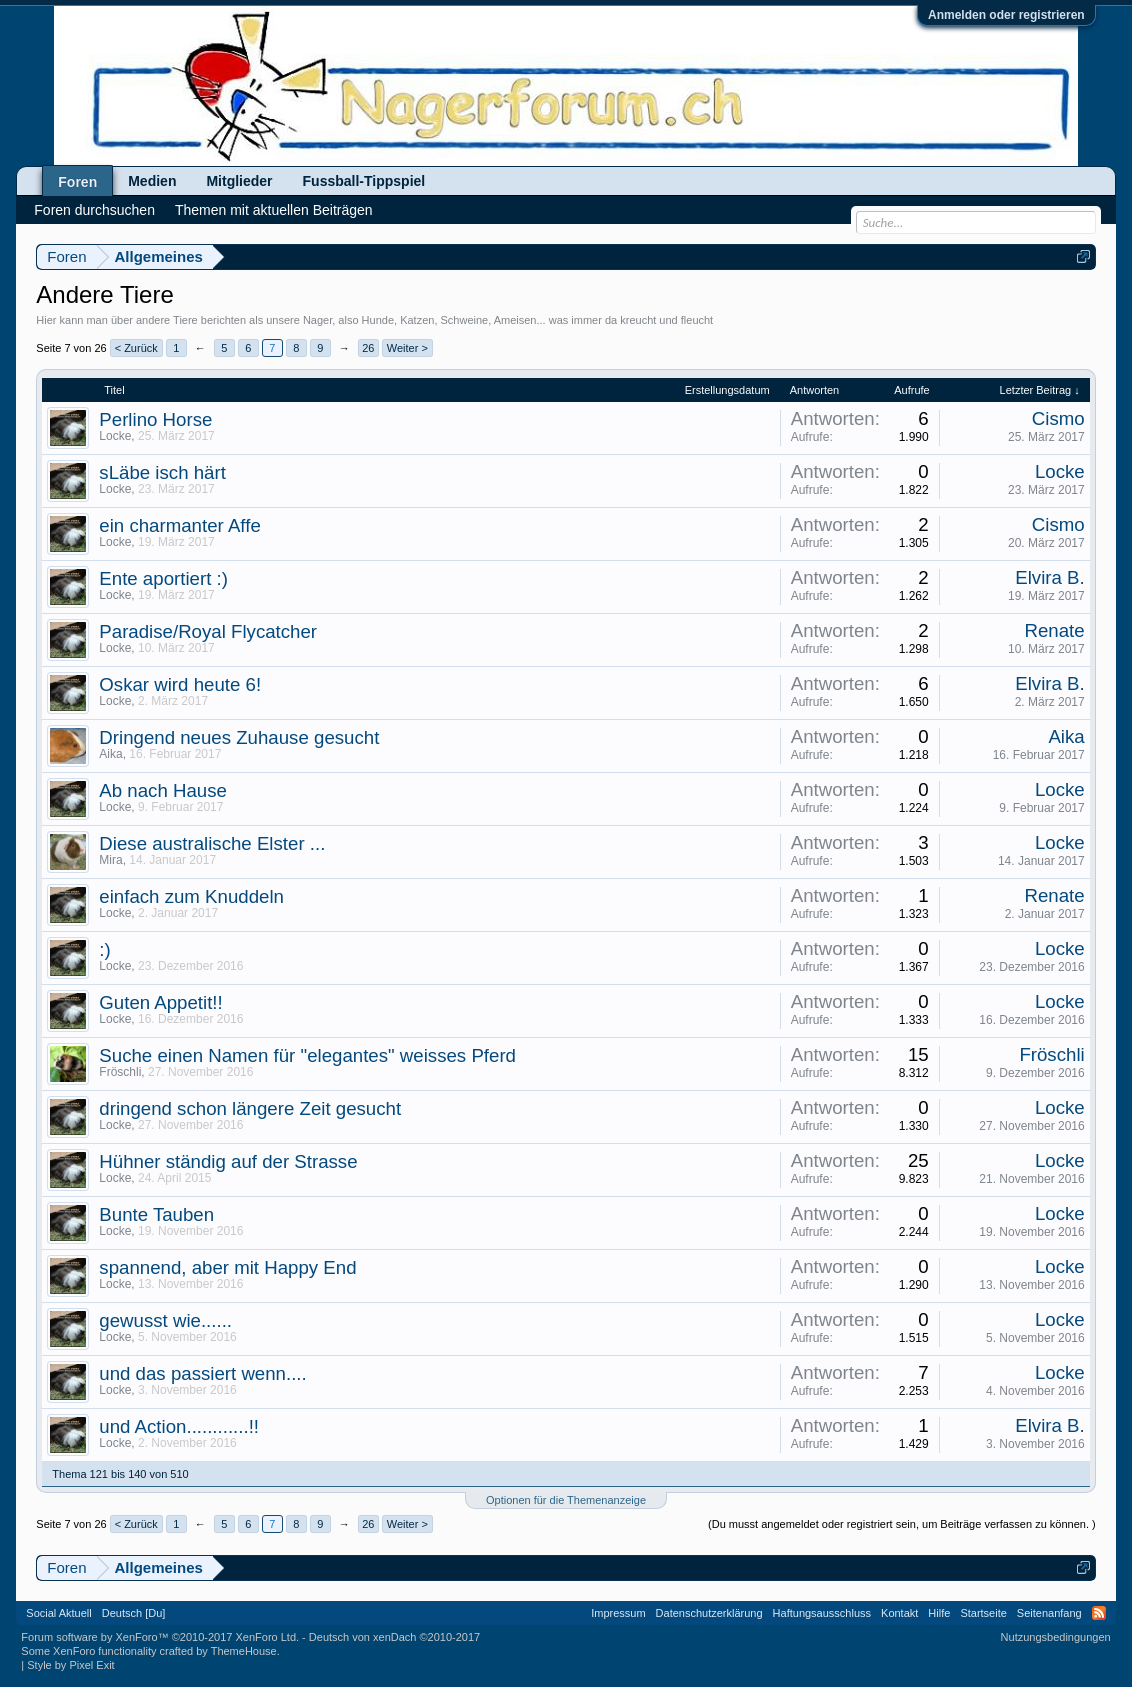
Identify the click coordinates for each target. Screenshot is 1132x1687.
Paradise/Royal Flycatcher (208, 631)
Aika (110, 754)
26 (368, 348)
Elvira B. (1049, 577)
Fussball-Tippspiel (364, 181)
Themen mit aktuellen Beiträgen (274, 210)
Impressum (618, 1613)
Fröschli (120, 1072)
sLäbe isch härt (162, 472)
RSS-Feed (1099, 1613)
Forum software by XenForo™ (160, 1637)
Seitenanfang (1049, 1613)
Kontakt (899, 1613)
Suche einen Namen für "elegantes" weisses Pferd (307, 1055)
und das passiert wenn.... (202, 1373)
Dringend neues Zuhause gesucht (239, 737)
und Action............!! (179, 1426)
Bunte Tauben (156, 1214)
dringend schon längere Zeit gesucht (250, 1108)
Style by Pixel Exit (70, 1665)
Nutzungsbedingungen (1056, 1637)
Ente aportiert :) (163, 578)
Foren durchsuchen (94, 210)
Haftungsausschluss (822, 1613)
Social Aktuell (58, 1613)
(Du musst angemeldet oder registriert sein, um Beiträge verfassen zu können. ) (902, 1524)
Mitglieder (239, 181)
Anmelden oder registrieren (1006, 15)
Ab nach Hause (163, 790)
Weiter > (407, 348)
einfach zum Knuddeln (191, 896)
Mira (110, 860)
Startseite (983, 1613)
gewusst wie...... (165, 1320)
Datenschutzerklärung (709, 1613)
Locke (115, 436)
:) (104, 949)
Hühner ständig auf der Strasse (228, 1161)
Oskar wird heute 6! (180, 684)
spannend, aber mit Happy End (227, 1267)
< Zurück (136, 348)
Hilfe (939, 1613)
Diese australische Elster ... (212, 843)
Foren (77, 182)
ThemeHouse (244, 1651)
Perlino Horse (155, 419)
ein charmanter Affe (179, 525)
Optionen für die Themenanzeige (566, 1500)
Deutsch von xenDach (394, 1637)
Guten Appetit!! (160, 1002)
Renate (1055, 630)
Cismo (1058, 418)
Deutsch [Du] (134, 1613)
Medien (152, 181)
